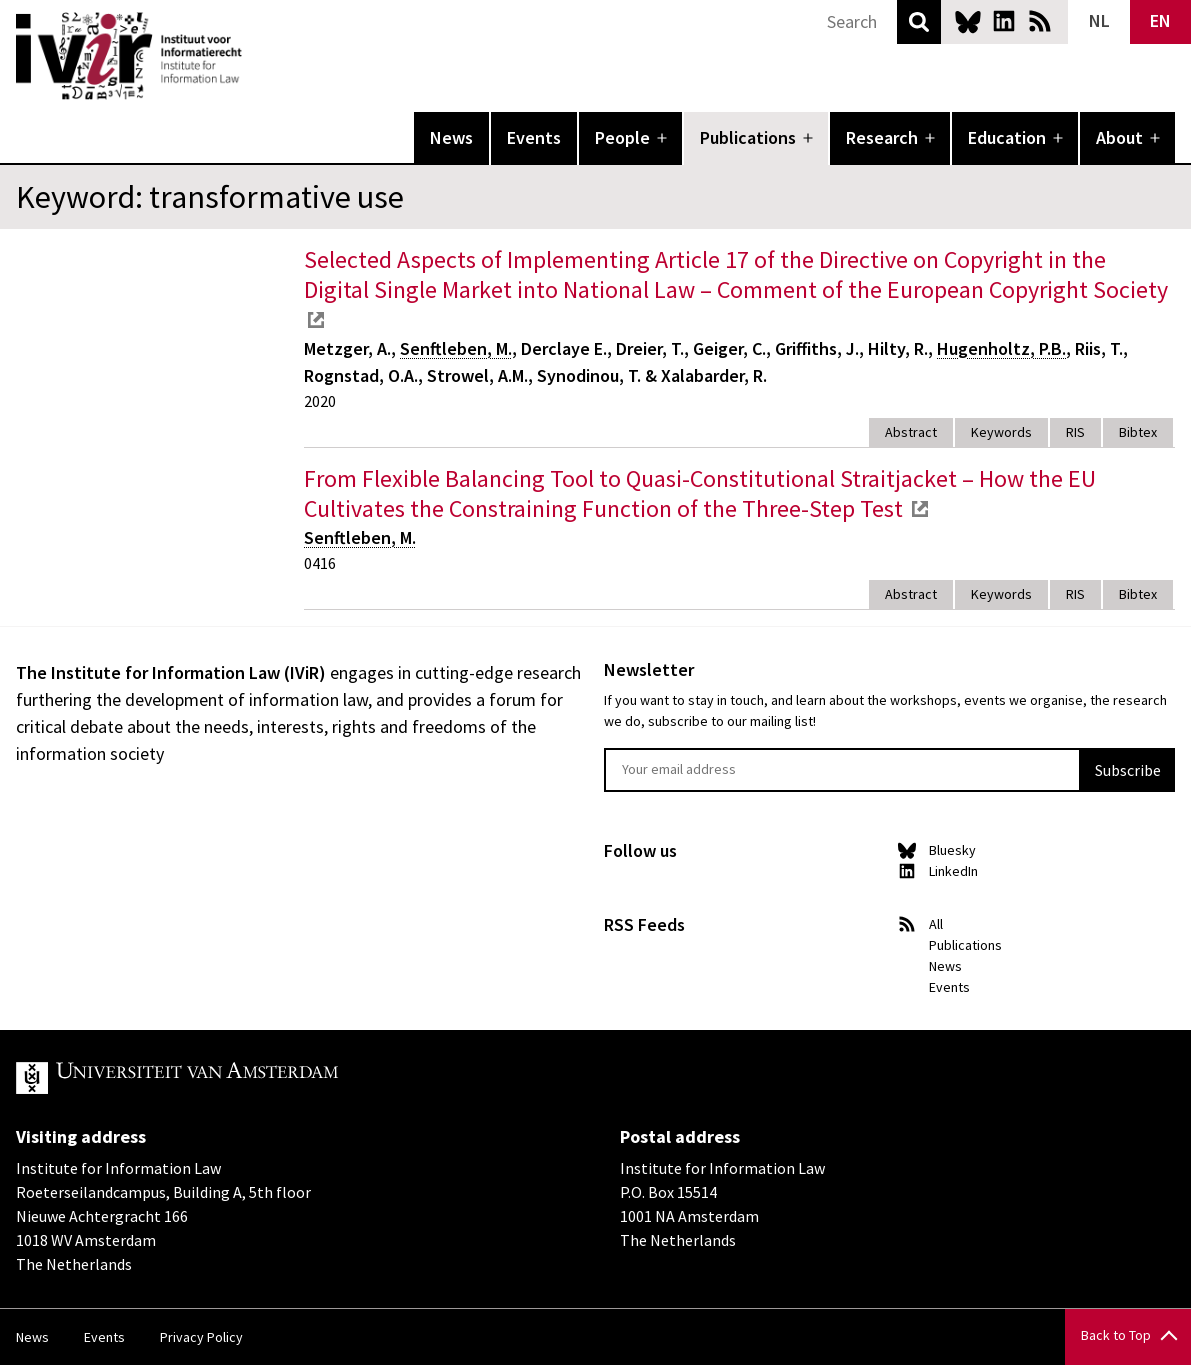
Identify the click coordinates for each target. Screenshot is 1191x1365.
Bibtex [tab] (1138, 432)
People (622, 137)
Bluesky (968, 21)
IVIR (256, 56)
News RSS (1040, 21)
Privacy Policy (201, 1337)
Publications (748, 137)
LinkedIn (1004, 21)
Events (534, 137)
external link (316, 320)
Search (919, 22)
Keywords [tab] (1001, 432)
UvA (248, 1078)
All (936, 924)
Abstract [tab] (911, 432)
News (451, 137)
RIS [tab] (1075, 432)
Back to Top (1116, 1335)
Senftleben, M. (456, 348)
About (1119, 137)
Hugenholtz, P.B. (1001, 348)
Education (1007, 137)
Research (882, 137)
